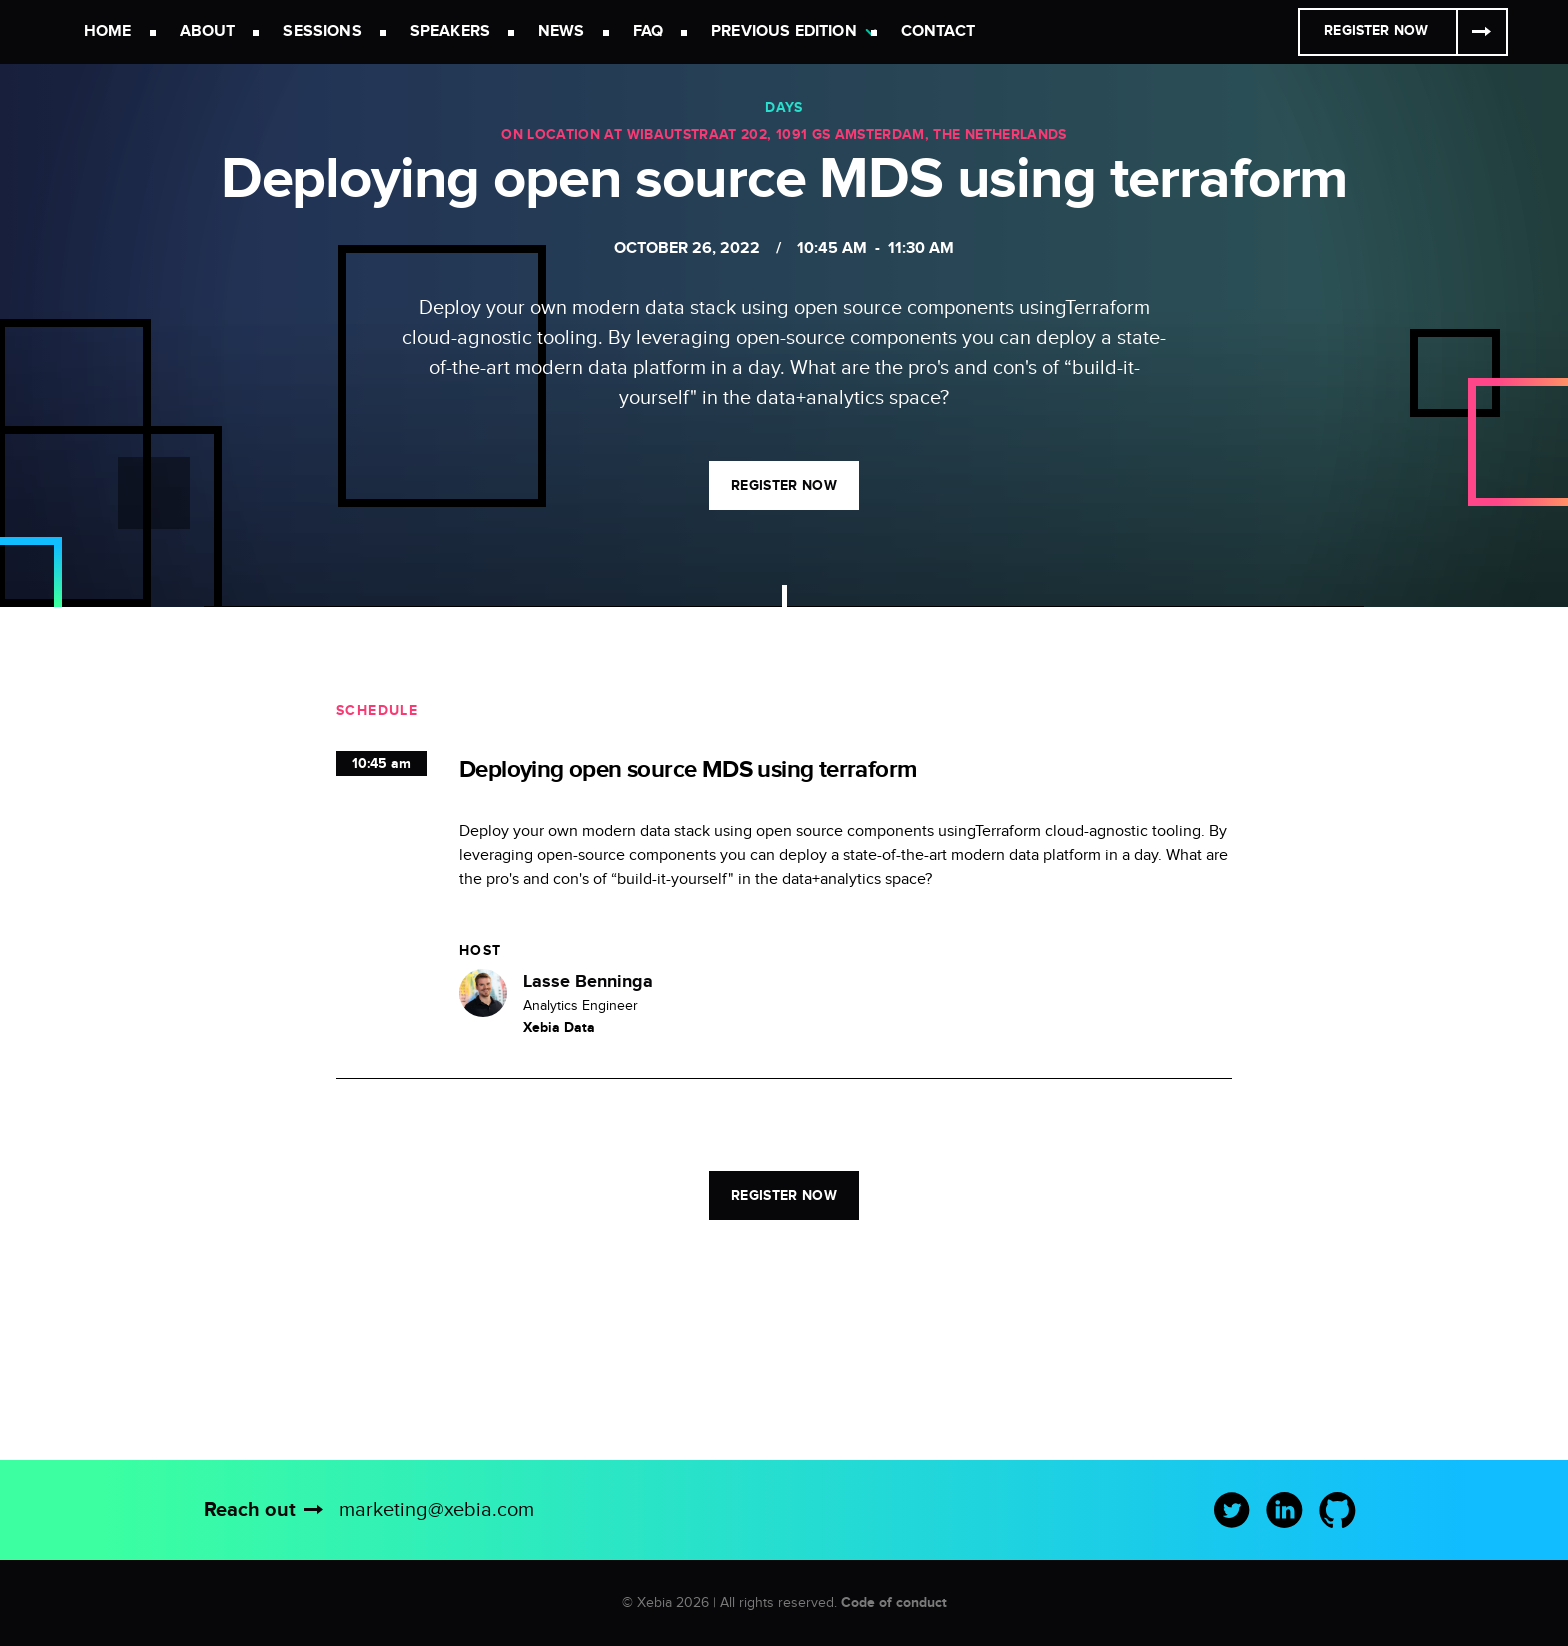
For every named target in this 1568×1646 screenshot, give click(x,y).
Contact (938, 31)
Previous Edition (784, 31)
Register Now (1376, 30)
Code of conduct (894, 1602)
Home (108, 31)
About (208, 31)
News (561, 31)
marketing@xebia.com (436, 1510)
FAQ (648, 31)
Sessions (322, 31)
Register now (784, 485)
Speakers (450, 31)
